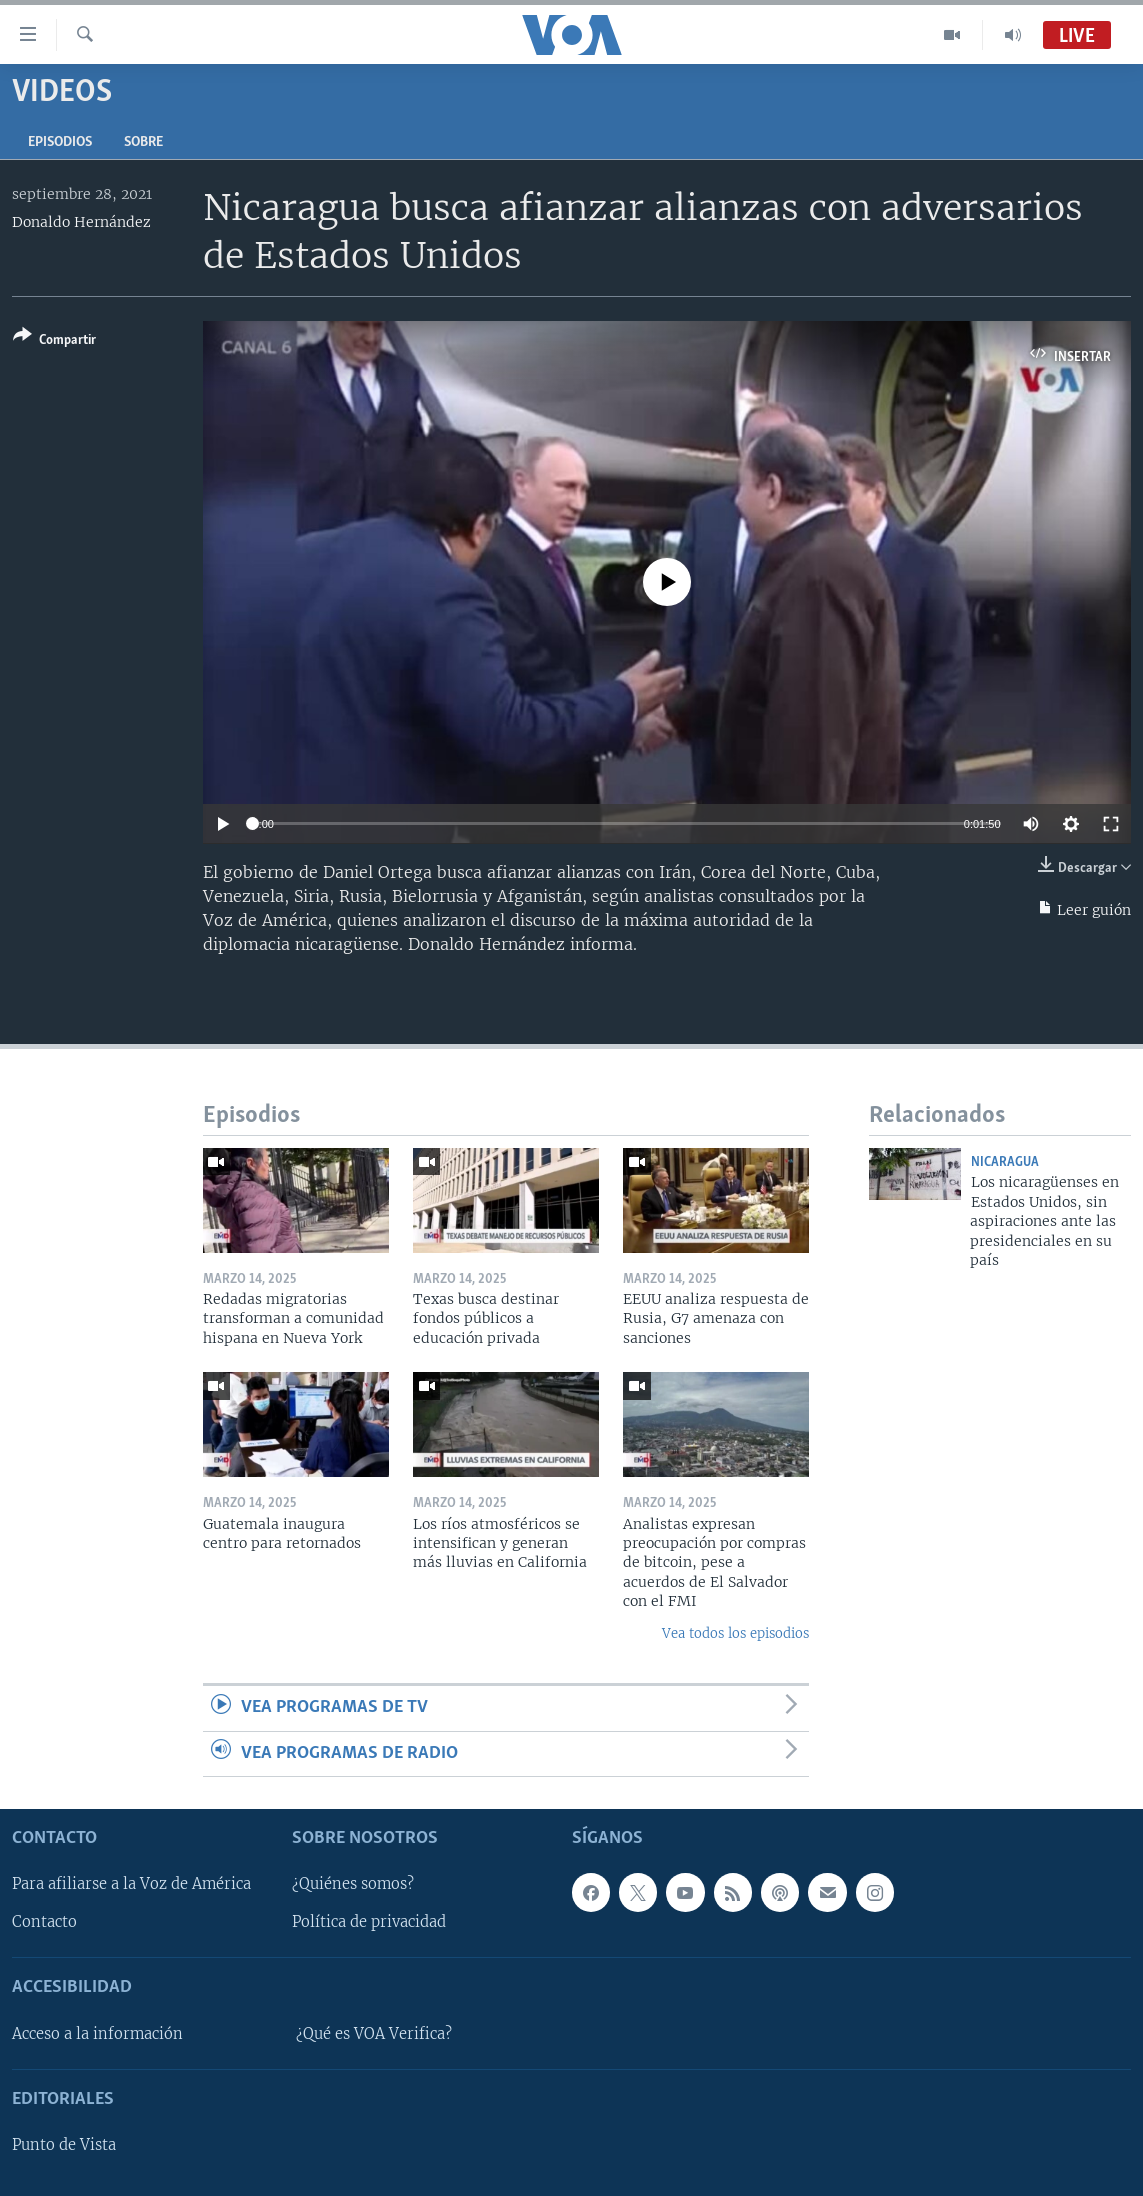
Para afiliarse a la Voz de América (131, 1884)
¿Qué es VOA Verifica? (374, 2034)
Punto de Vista (64, 2145)
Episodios (60, 142)
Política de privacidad (369, 1922)
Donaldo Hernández (81, 222)
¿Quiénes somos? (353, 1884)
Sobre (143, 142)
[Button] (54, 341)
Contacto (44, 1922)
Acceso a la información (97, 2034)
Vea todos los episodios (735, 1633)
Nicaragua (1005, 1162)
